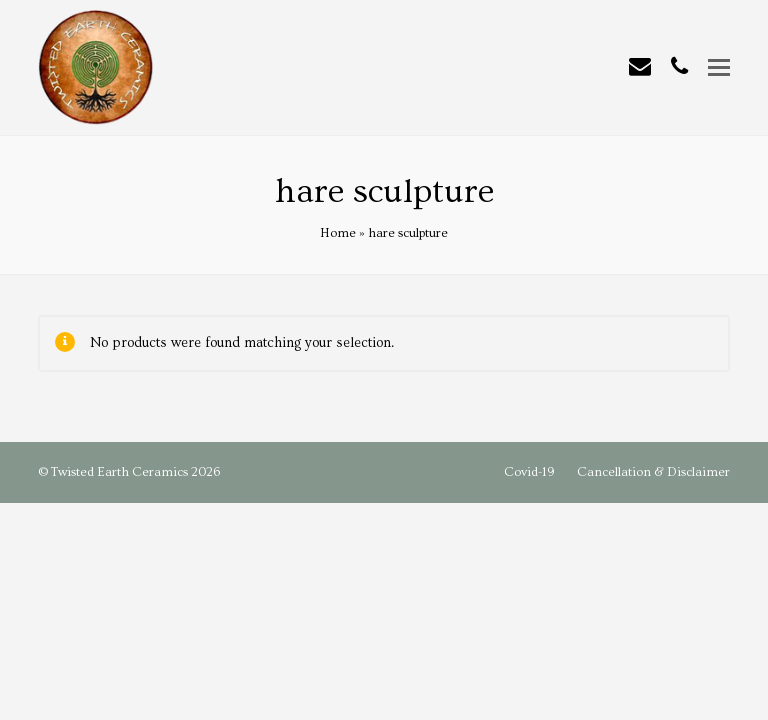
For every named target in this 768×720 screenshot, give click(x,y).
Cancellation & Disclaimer (653, 472)
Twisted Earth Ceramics (119, 472)
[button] (719, 69)
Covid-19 (529, 472)
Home (338, 233)
